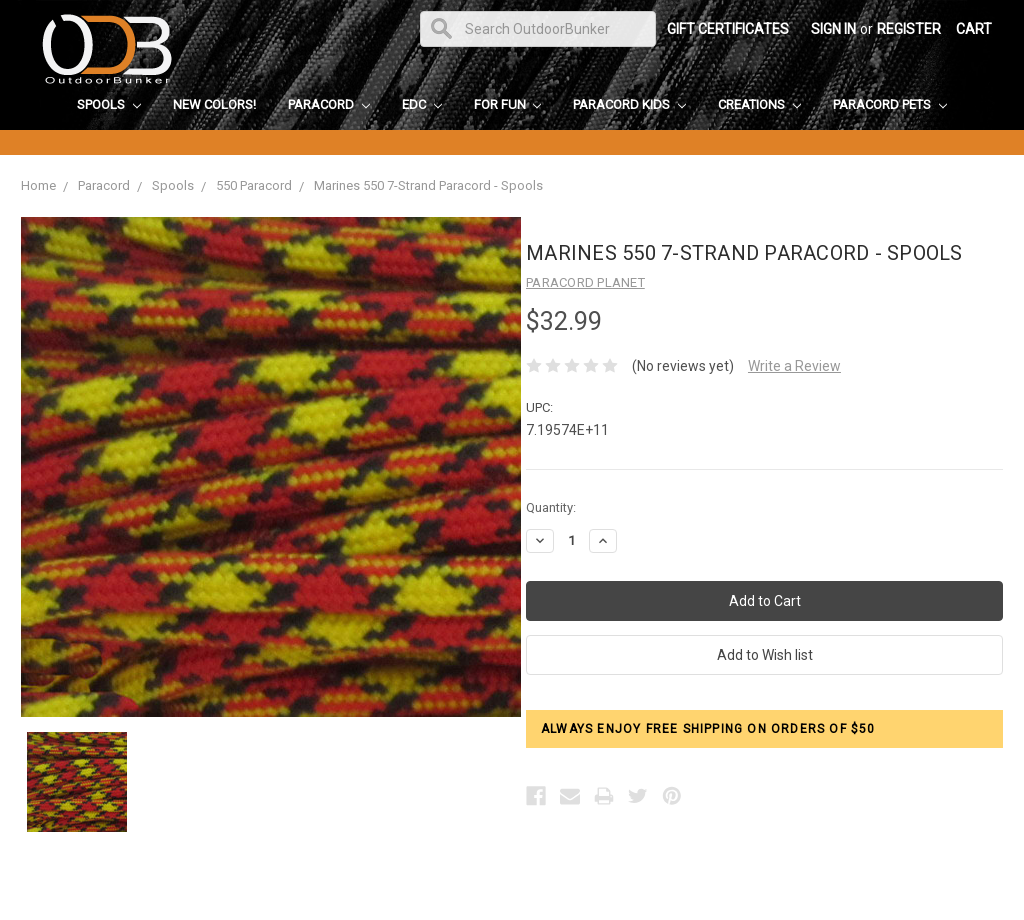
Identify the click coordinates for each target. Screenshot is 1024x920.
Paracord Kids (629, 104)
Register (909, 29)
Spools (109, 104)
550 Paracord (254, 185)
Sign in (833, 29)
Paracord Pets (890, 104)
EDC (422, 104)
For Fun (508, 104)
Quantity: (551, 507)
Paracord (329, 104)
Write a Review (794, 366)
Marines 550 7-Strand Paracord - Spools (428, 185)
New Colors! (214, 104)
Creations (759, 104)
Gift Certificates (728, 29)
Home (38, 185)
